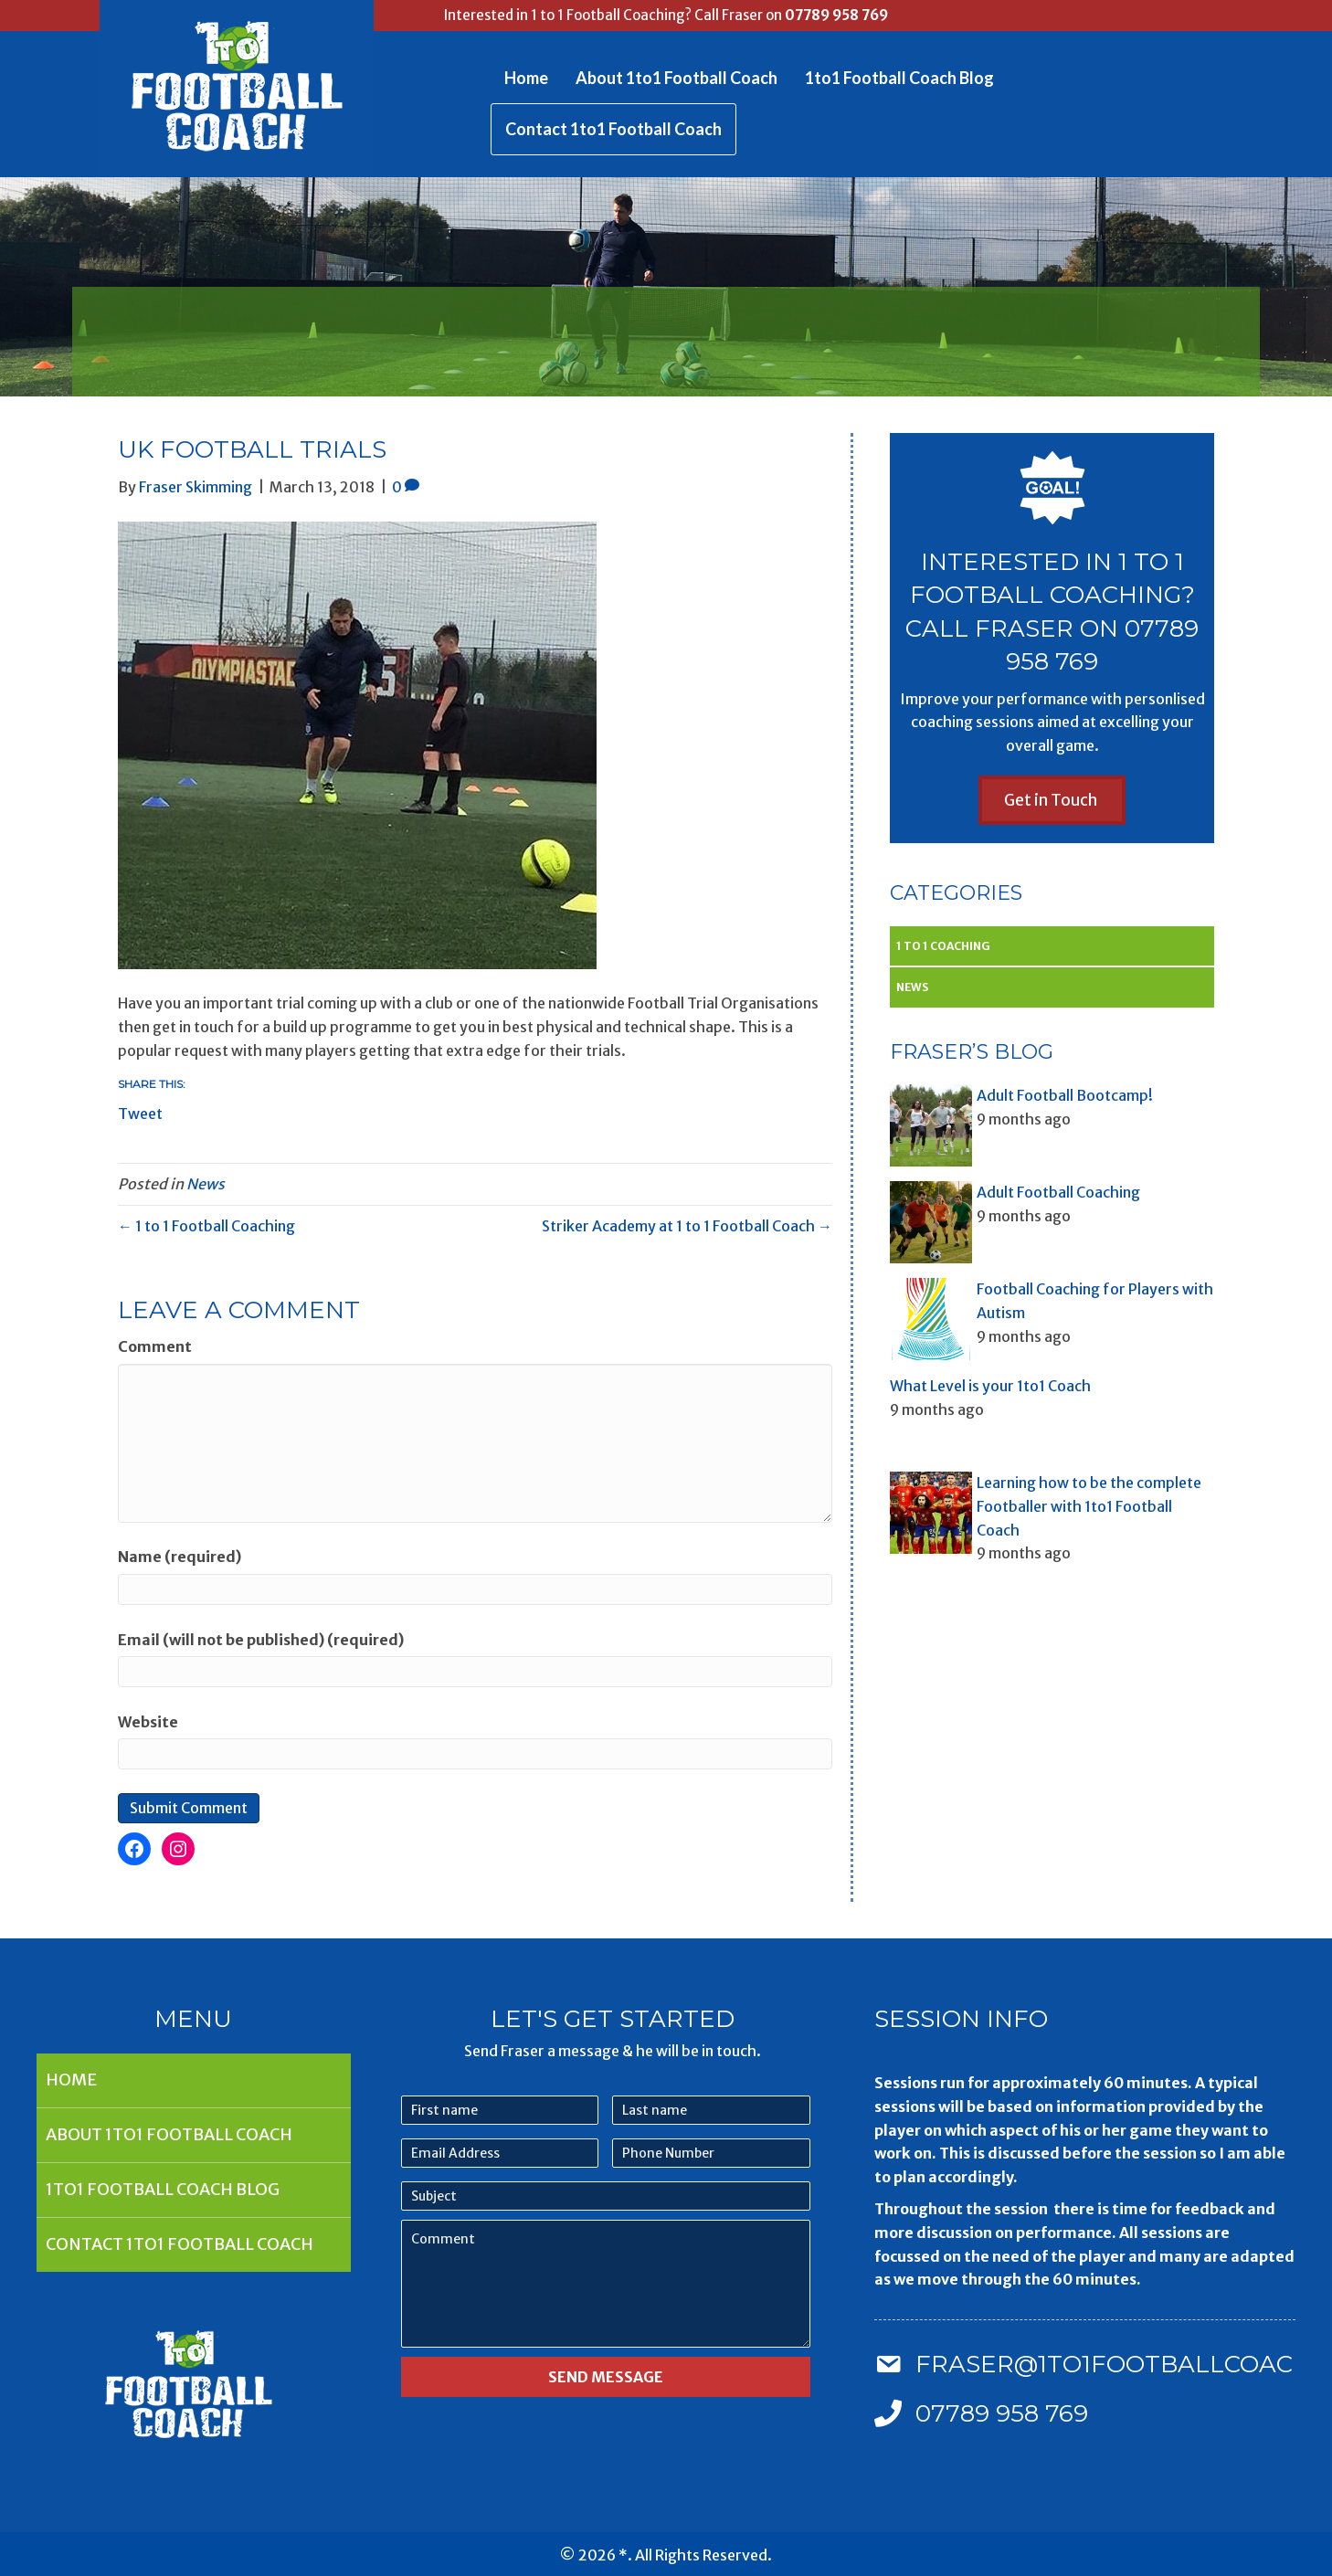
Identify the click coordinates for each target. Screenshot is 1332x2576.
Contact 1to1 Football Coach (613, 129)
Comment (155, 1346)
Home (526, 78)
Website (148, 1722)
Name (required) (179, 1556)
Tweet (140, 1111)
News (205, 1184)
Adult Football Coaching (1058, 1192)
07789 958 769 (836, 15)
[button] (1052, 800)
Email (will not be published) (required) (261, 1640)
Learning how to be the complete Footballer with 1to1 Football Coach (1089, 1505)
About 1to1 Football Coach (676, 78)
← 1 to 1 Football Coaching (206, 1226)
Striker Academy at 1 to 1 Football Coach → (687, 1226)
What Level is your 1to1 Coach (990, 1386)
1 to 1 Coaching (943, 946)
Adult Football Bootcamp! (1065, 1095)
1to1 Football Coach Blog (899, 78)
